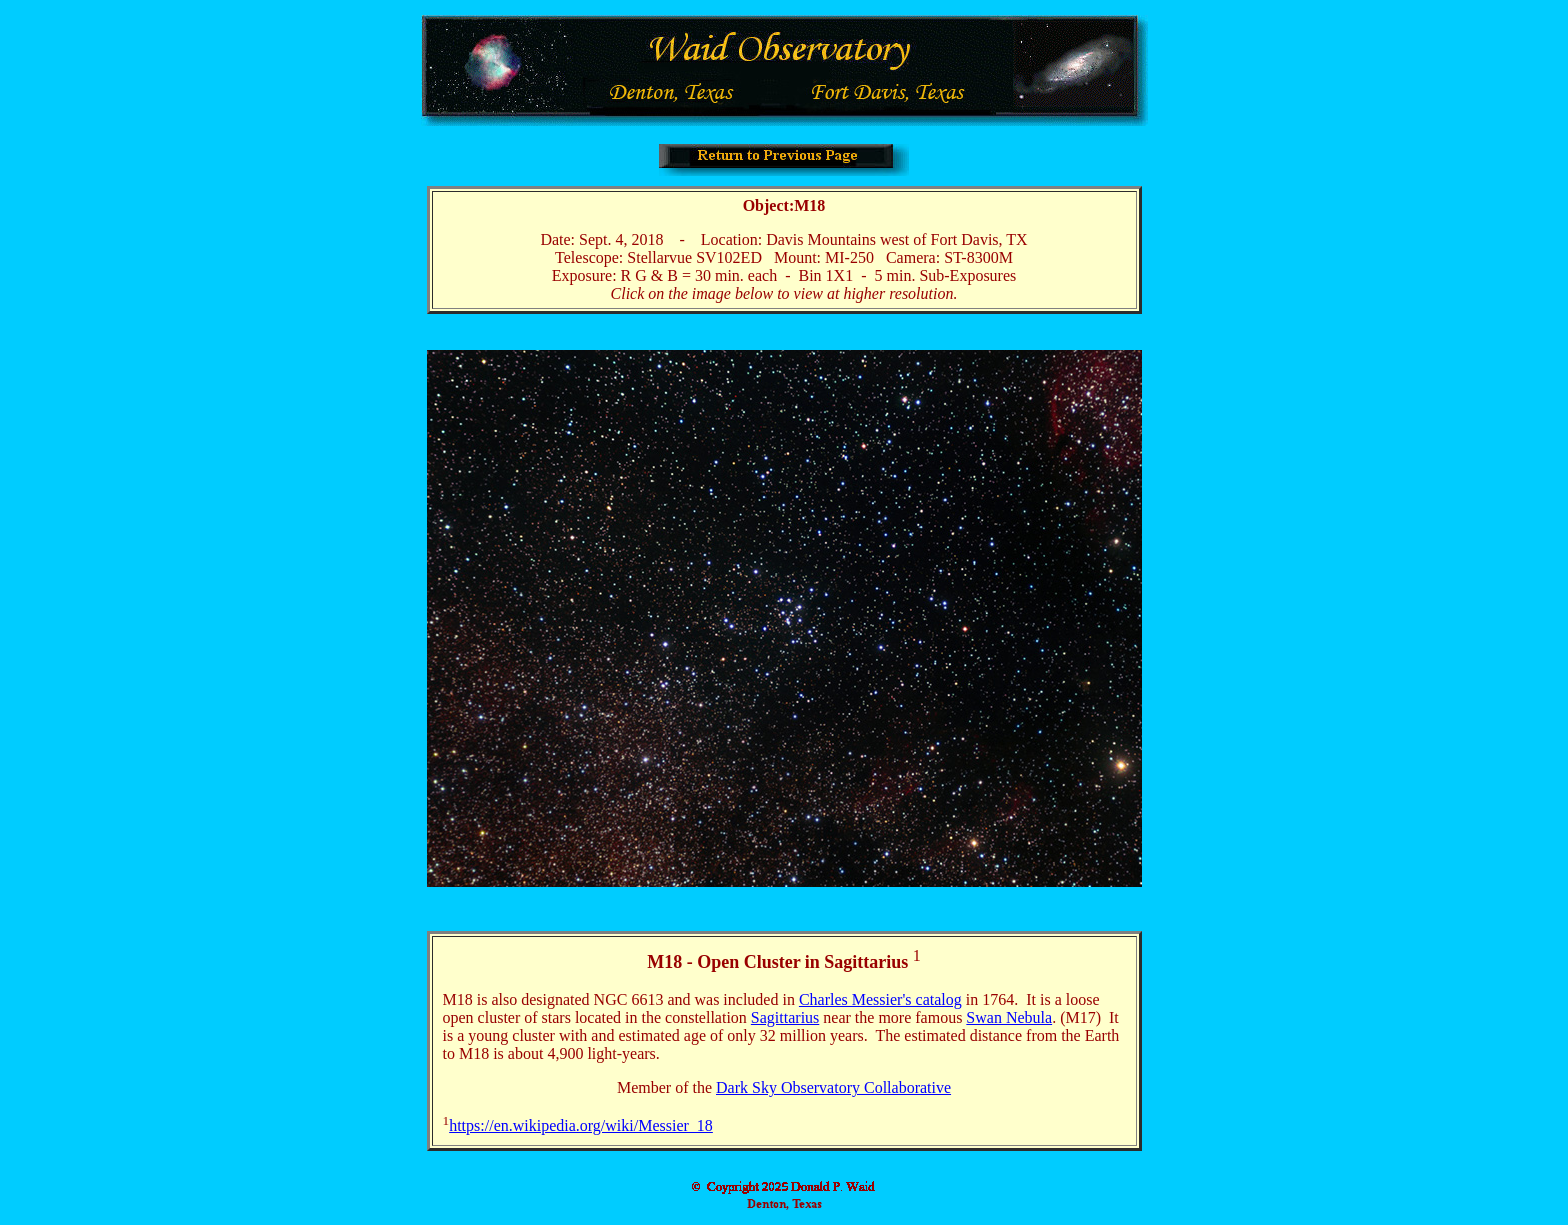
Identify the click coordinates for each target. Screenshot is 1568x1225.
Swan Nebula (1009, 1017)
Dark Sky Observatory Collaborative (833, 1087)
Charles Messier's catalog (880, 999)
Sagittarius (785, 1017)
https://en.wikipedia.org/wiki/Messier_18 (581, 1125)
